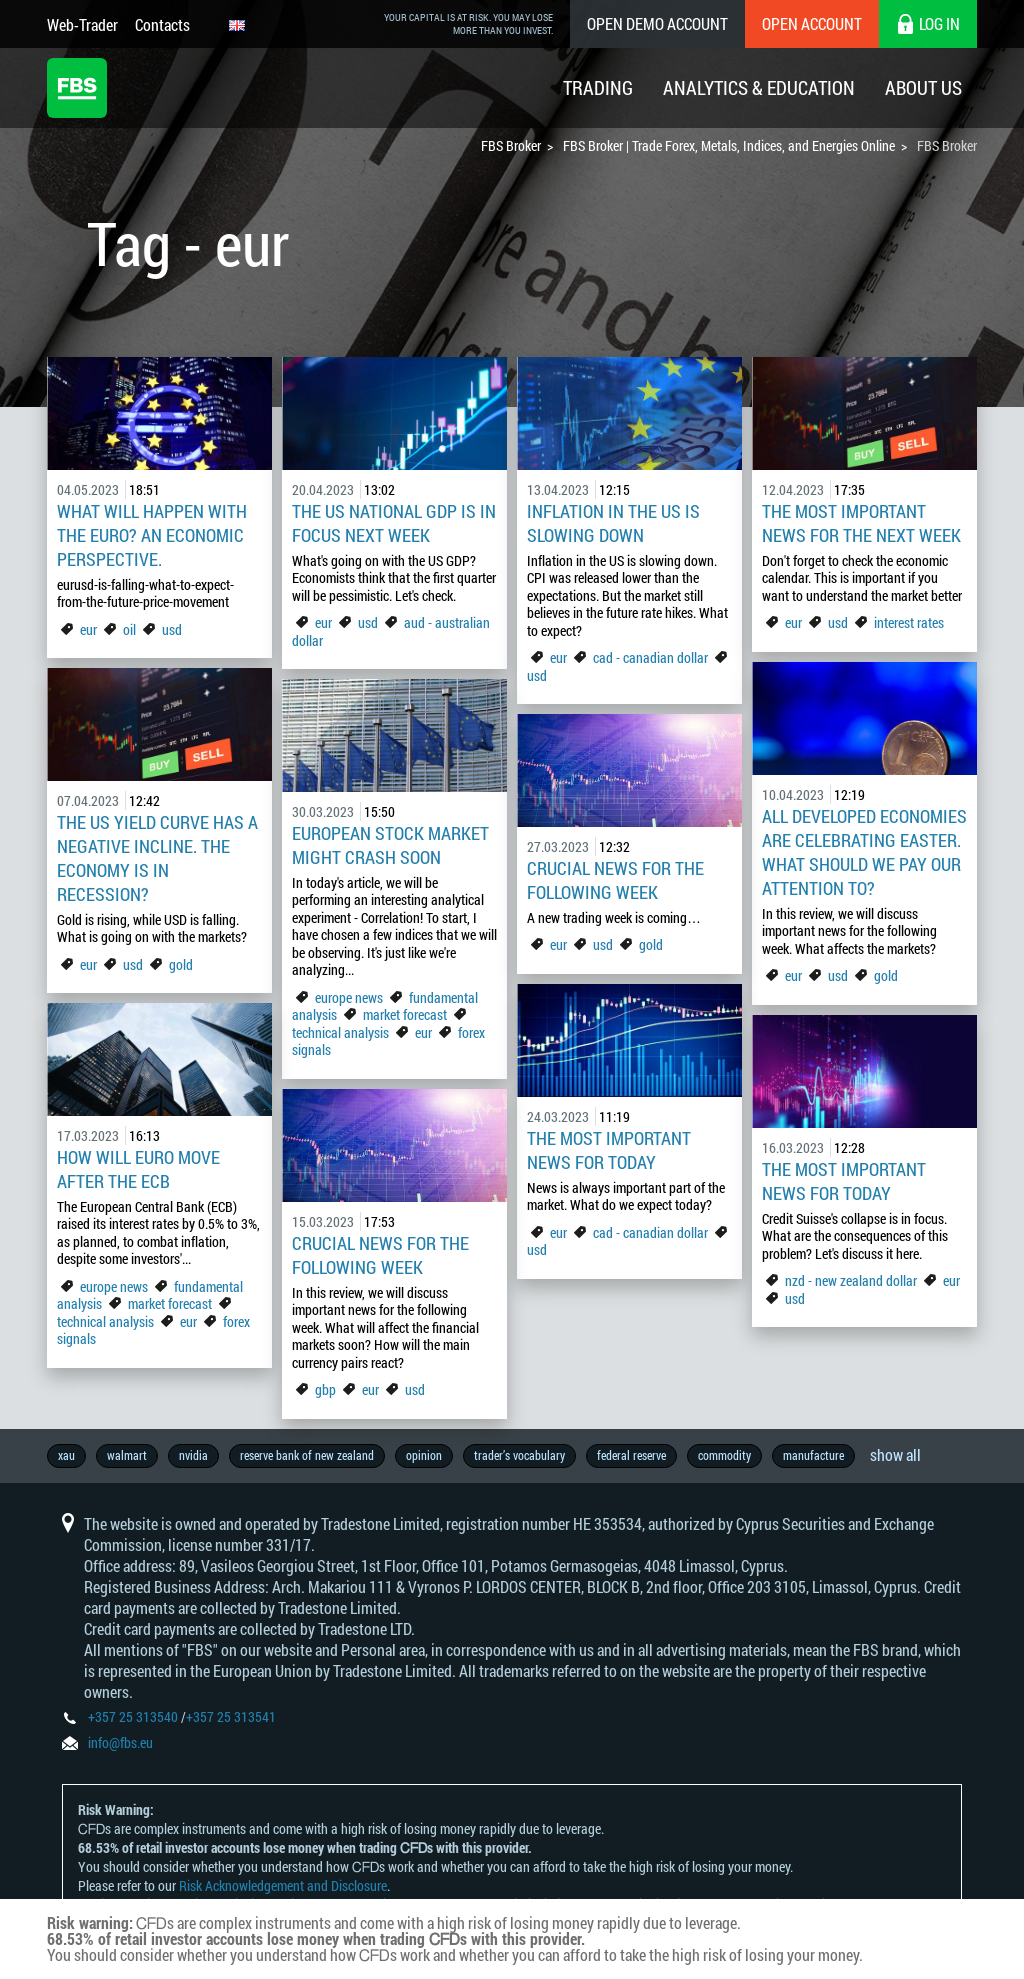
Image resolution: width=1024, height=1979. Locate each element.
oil (129, 629)
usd (172, 629)
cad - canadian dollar (650, 657)
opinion (424, 1455)
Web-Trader (82, 24)
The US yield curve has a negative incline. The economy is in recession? (157, 858)
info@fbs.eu (120, 1742)
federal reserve (631, 1455)
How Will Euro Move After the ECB (138, 1169)
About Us (923, 87)
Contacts (162, 24)
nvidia (193, 1455)
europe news (349, 997)
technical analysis (340, 1032)
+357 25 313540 (133, 1716)
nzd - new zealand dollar (851, 1280)
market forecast (405, 1014)
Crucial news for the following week (615, 880)
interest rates (909, 622)
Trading (598, 87)
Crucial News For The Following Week (380, 1255)
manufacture (813, 1455)
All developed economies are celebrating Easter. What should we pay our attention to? (864, 852)
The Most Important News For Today (609, 1150)
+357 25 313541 (231, 1716)
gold (886, 975)
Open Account (812, 23)
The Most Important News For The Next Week (861, 523)
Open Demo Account (657, 23)
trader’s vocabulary (519, 1455)
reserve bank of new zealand (307, 1455)
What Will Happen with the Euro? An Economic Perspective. (152, 535)
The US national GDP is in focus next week (394, 523)
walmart (127, 1455)
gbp (325, 1389)
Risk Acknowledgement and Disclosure (283, 1885)
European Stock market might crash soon (390, 845)
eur (88, 629)
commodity (724, 1455)
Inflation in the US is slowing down (613, 523)
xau (66, 1455)
